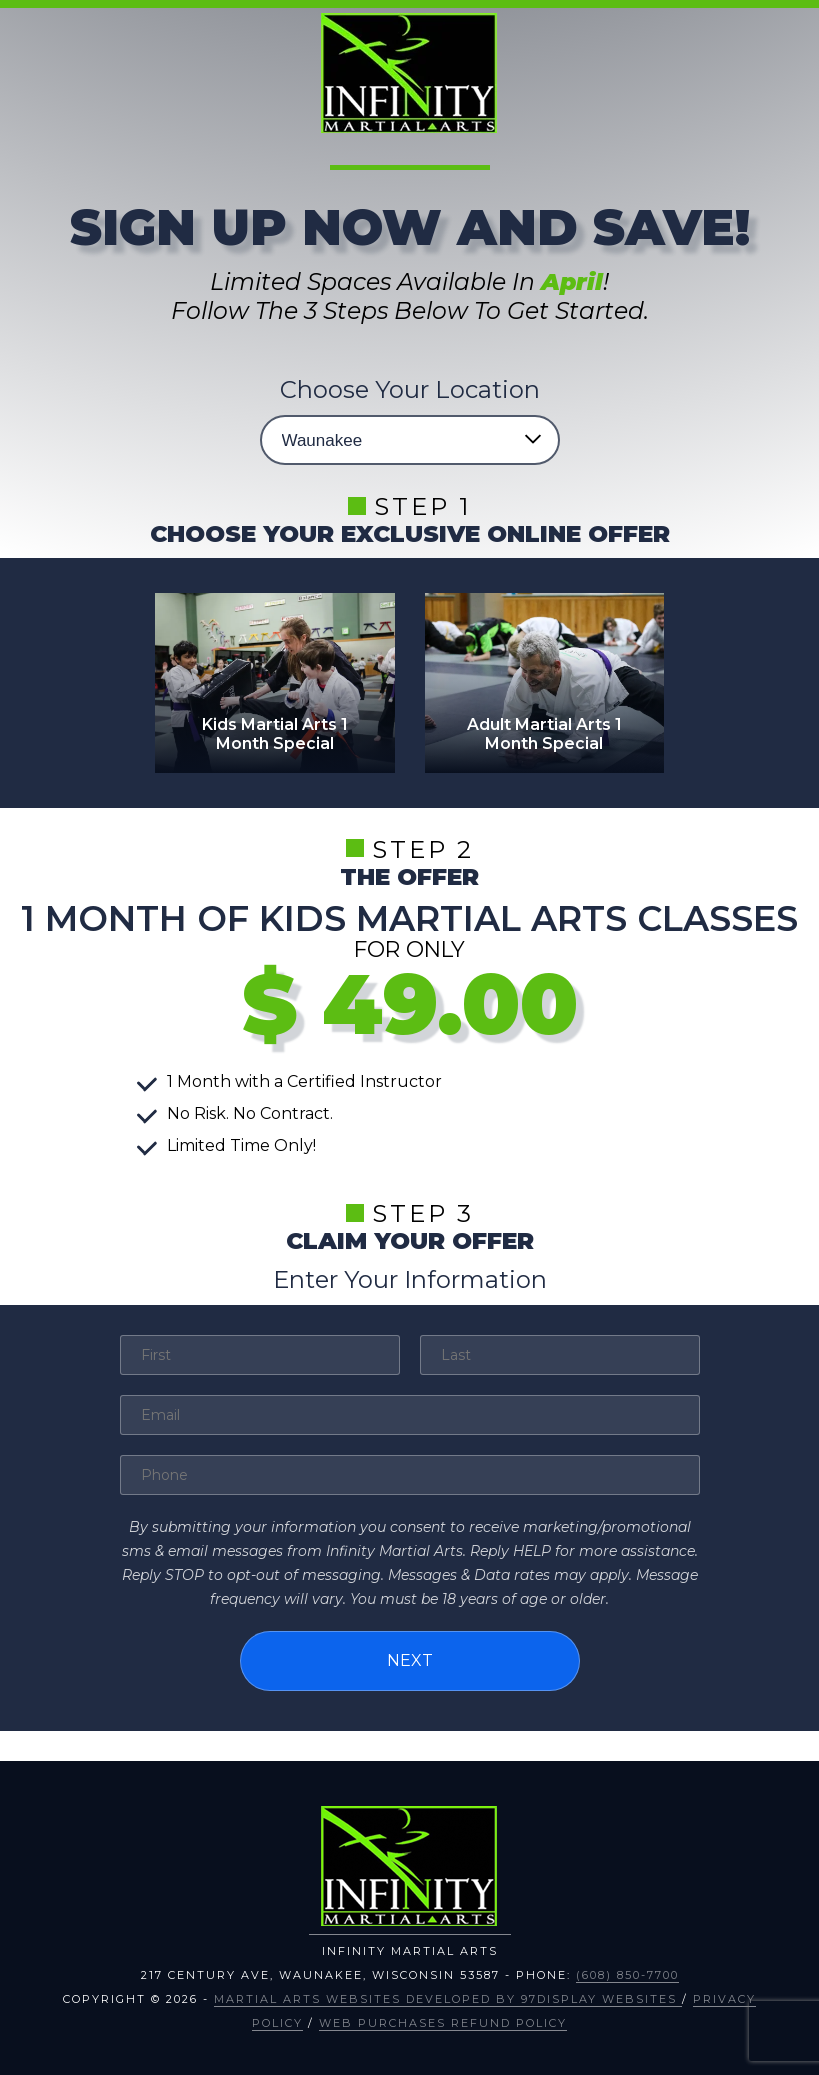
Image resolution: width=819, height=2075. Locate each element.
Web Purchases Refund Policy (443, 2023)
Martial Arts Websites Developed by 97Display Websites (448, 1999)
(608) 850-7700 (627, 1975)
